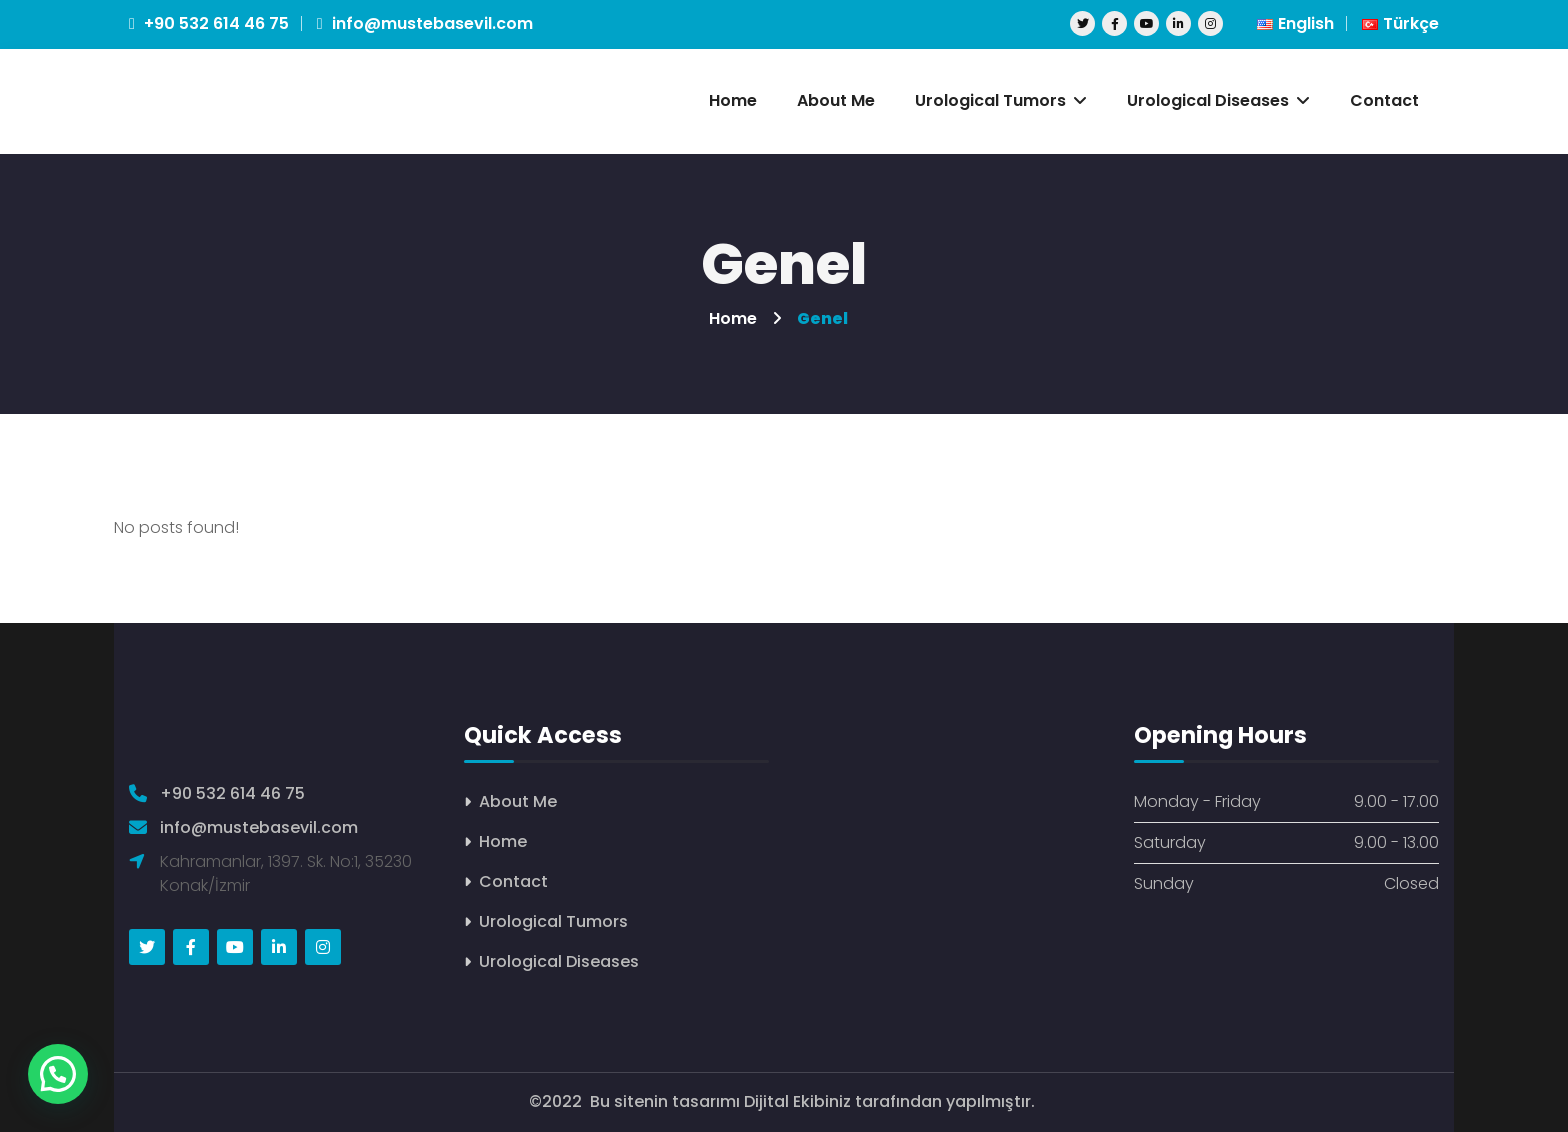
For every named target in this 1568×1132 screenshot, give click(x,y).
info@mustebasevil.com (425, 23)
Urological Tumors (553, 921)
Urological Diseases (559, 961)
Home (503, 841)
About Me (518, 801)
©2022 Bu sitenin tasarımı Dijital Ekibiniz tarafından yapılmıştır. (784, 1101)
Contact (513, 881)
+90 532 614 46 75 (209, 23)
